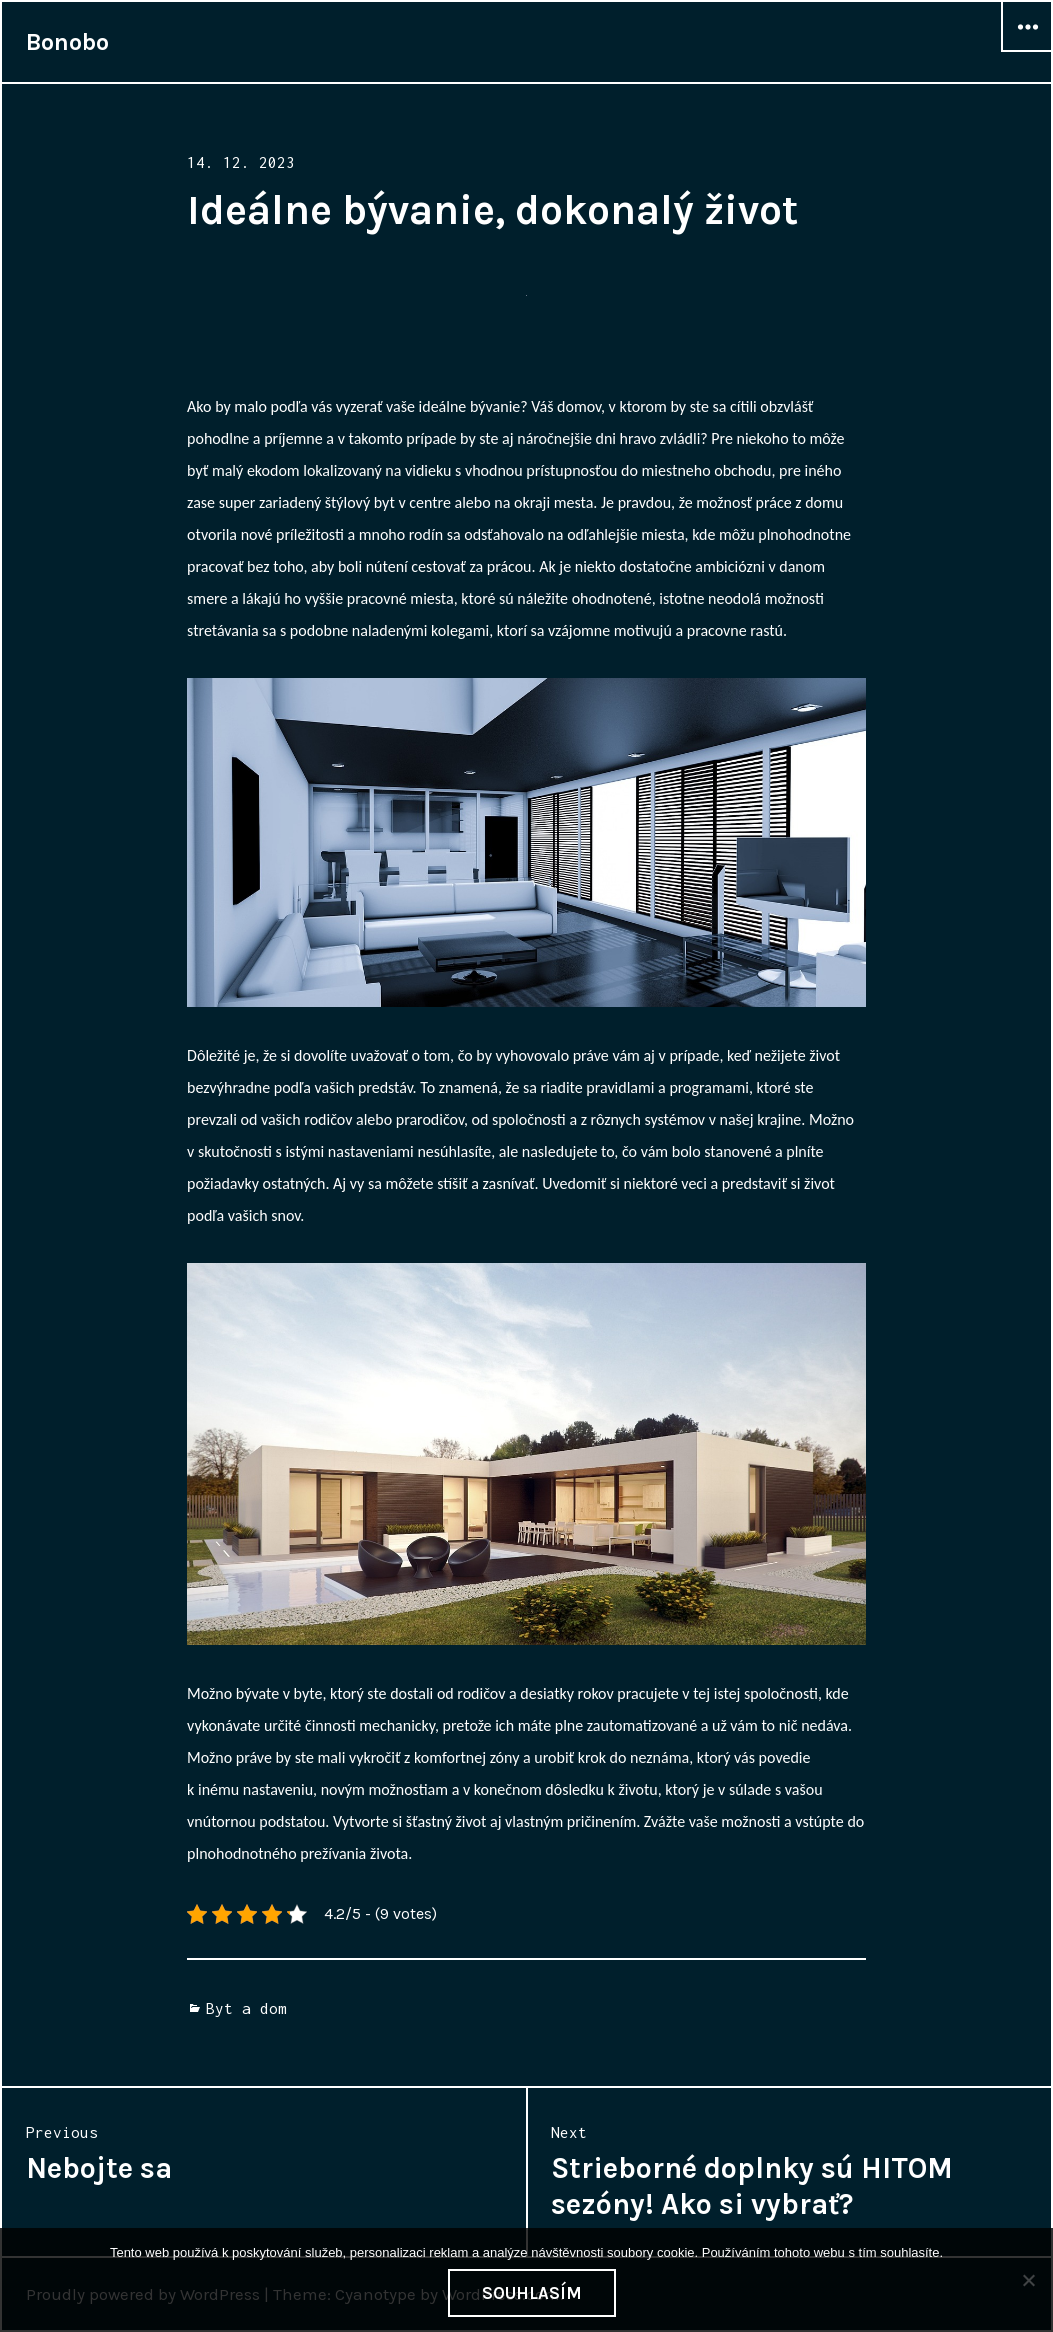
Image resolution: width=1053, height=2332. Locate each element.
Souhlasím (532, 2293)
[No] (1028, 2280)
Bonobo (67, 42)
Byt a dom (246, 2008)
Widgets (1027, 51)
